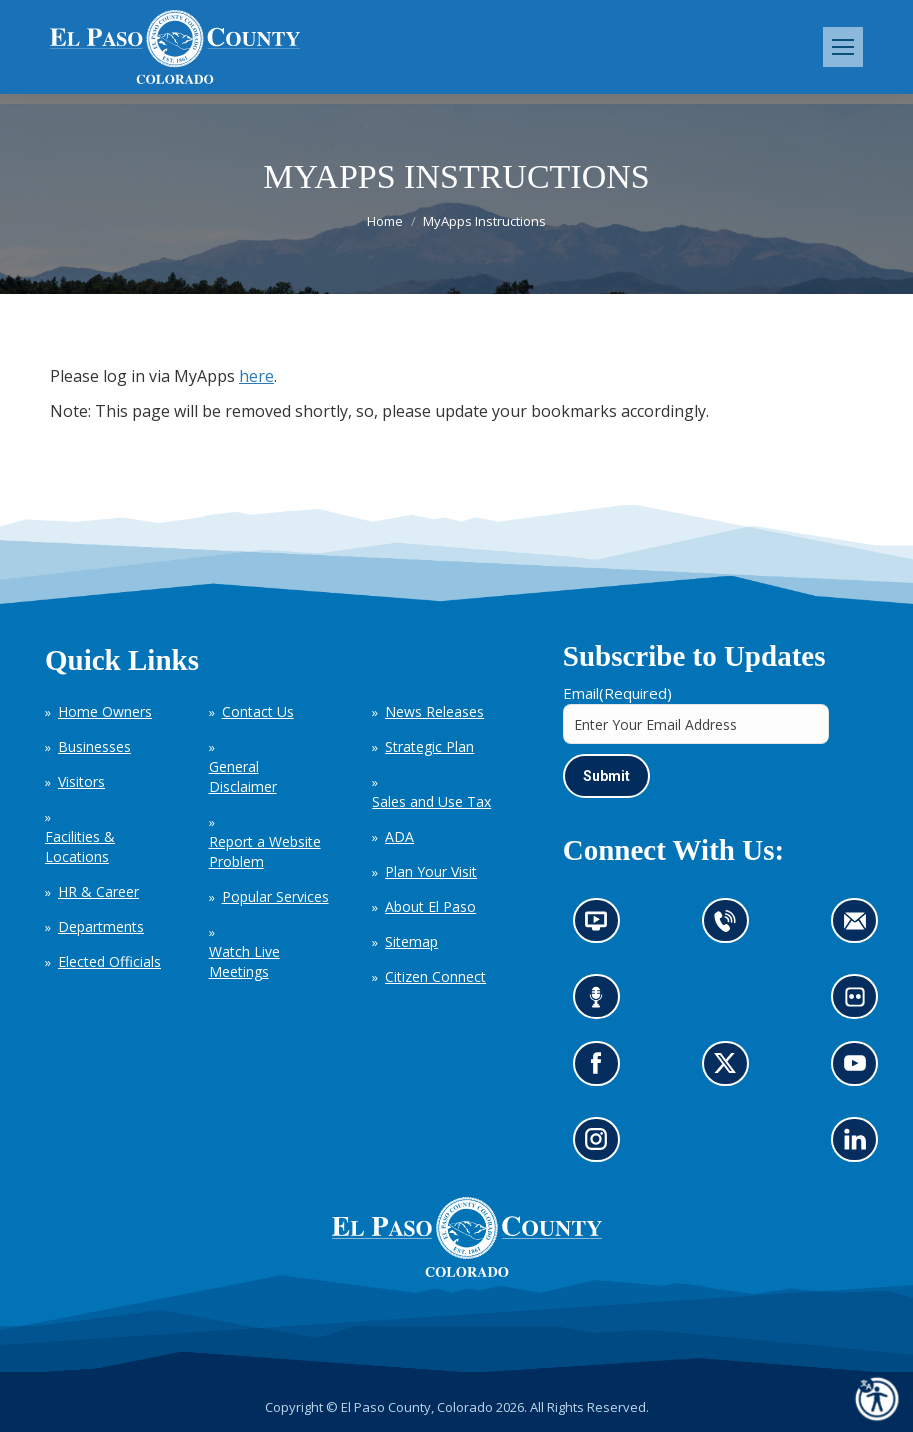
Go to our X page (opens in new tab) (730, 1070)
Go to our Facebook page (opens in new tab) (601, 1070)
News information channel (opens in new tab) (602, 927)
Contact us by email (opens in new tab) (861, 927)
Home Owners (105, 711)
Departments (101, 926)
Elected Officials (109, 961)
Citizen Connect (435, 976)
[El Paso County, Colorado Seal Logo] (467, 1272)
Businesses (94, 746)
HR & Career (98, 891)
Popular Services (275, 896)
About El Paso (430, 906)
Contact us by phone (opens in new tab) (730, 927)
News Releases (434, 711)
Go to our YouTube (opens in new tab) (860, 1070)
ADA (399, 836)
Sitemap (411, 941)
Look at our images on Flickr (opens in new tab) (861, 1003)
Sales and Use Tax (431, 801)
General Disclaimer (243, 776)
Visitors (81, 781)
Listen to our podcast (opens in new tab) (601, 1003)
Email (617, 693)
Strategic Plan (429, 746)
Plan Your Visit (431, 871)
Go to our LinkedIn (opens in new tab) (860, 1146)
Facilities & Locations (80, 846)
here (256, 376)
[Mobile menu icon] (843, 47)
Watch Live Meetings (244, 961)
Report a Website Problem (265, 851)
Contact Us (258, 711)
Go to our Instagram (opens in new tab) (602, 1146)
